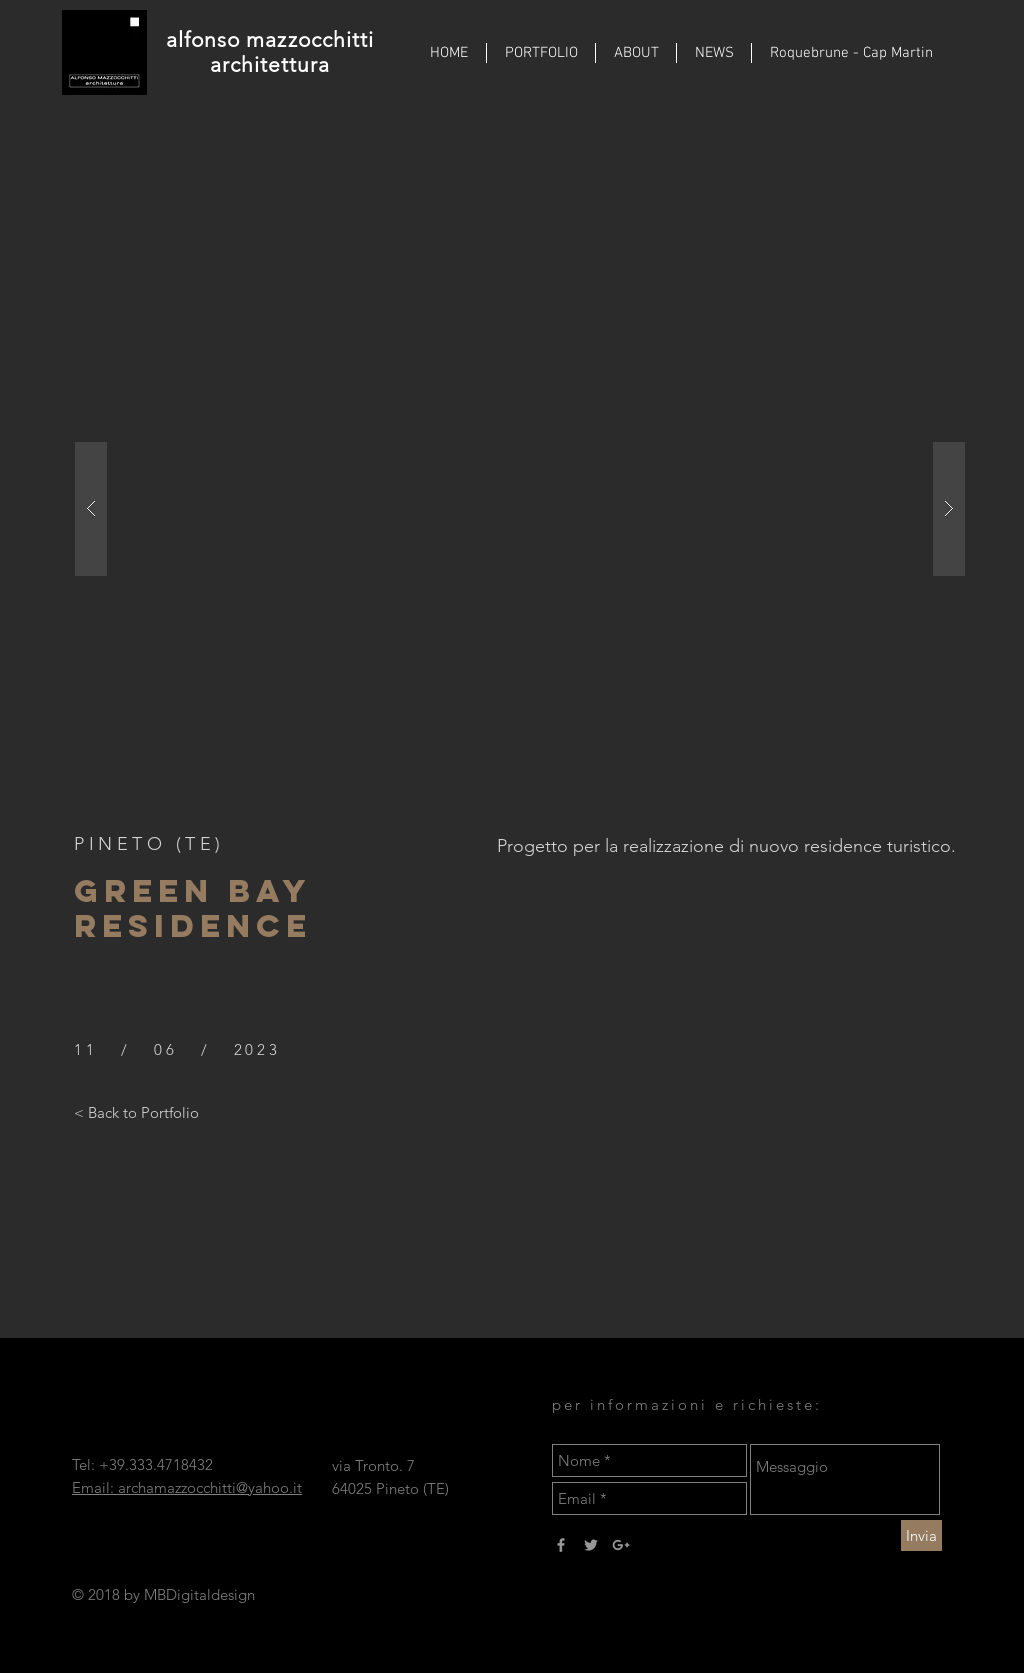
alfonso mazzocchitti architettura (270, 52)
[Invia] (921, 1535)
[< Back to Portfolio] (136, 1112)
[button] (520, 508)
